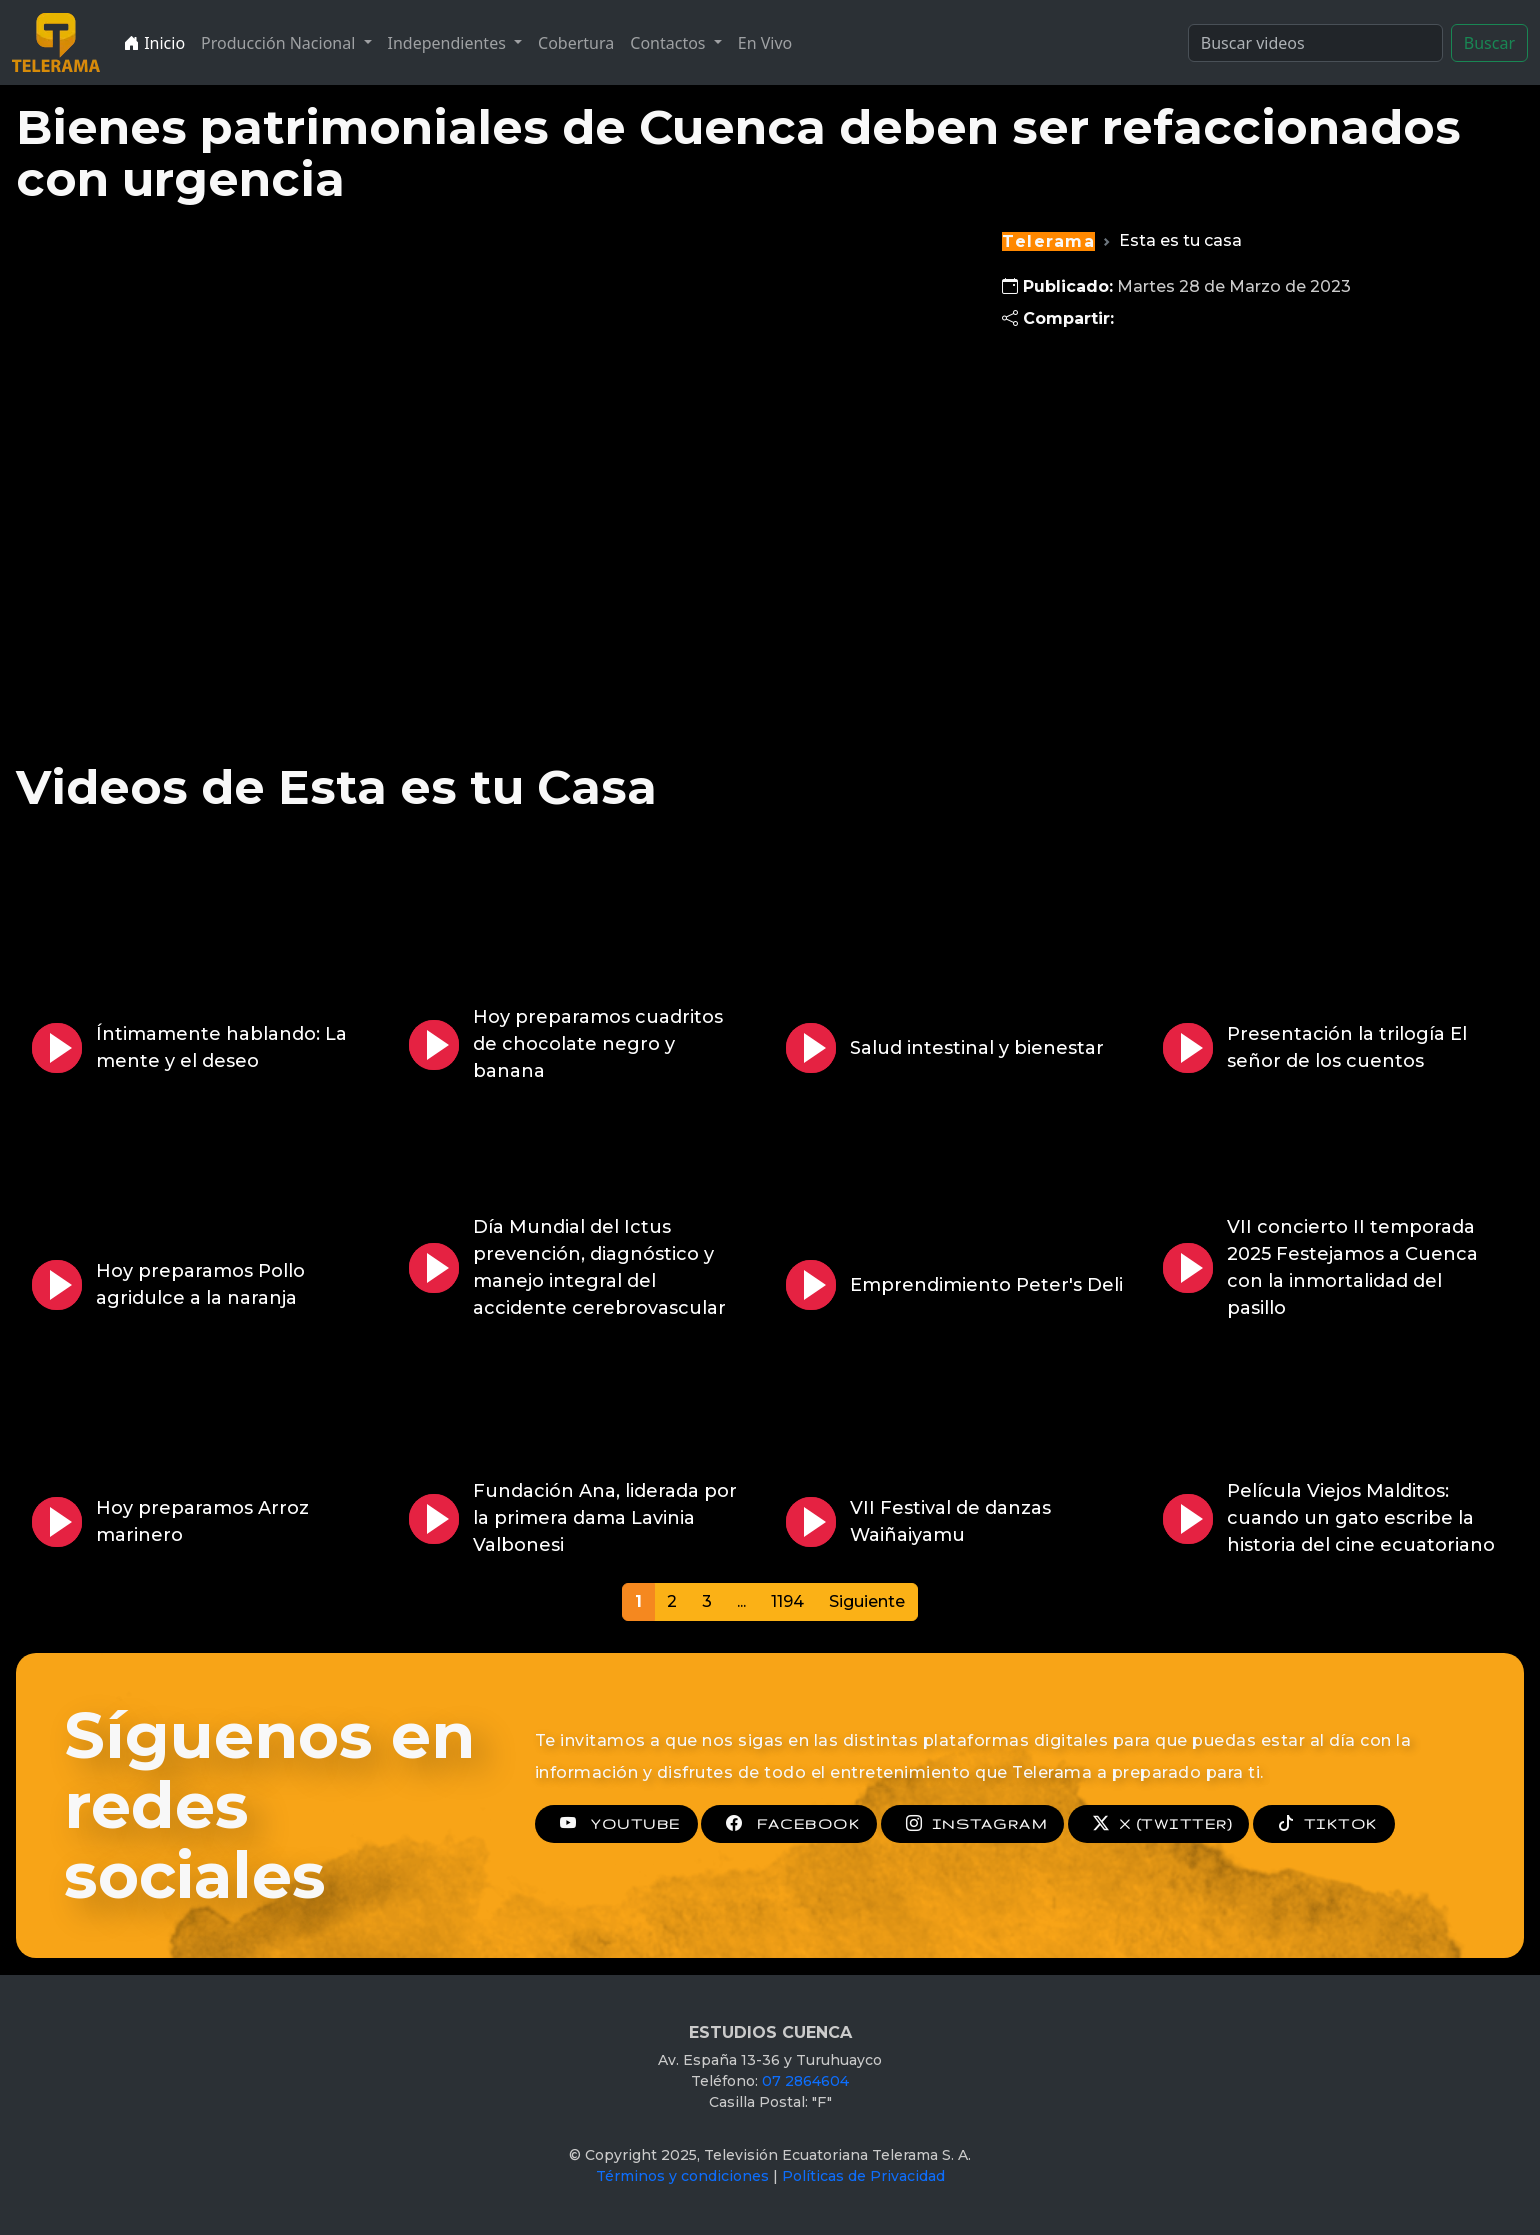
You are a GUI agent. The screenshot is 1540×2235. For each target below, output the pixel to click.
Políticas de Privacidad (863, 2176)
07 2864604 (805, 2081)
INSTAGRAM (972, 1824)
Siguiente (867, 1601)
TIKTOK (1324, 1824)
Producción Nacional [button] (280, 43)
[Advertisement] (1210, 507)
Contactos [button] (669, 43)
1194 (787, 1601)
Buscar (1489, 43)
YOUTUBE (616, 1824)
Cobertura (576, 43)
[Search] (1315, 43)
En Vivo (765, 43)
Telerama (1048, 241)
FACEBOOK (789, 1824)
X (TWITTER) (1158, 1824)
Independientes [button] (449, 43)
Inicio (154, 43)
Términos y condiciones (682, 2176)
